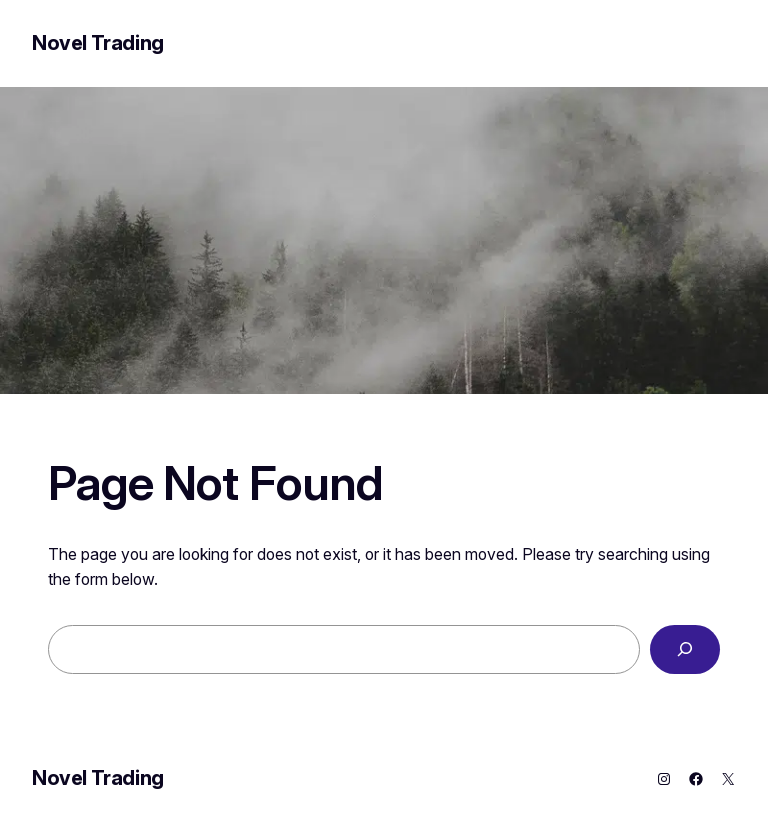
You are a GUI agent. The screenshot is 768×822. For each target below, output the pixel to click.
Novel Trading (98, 43)
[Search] (685, 649)
